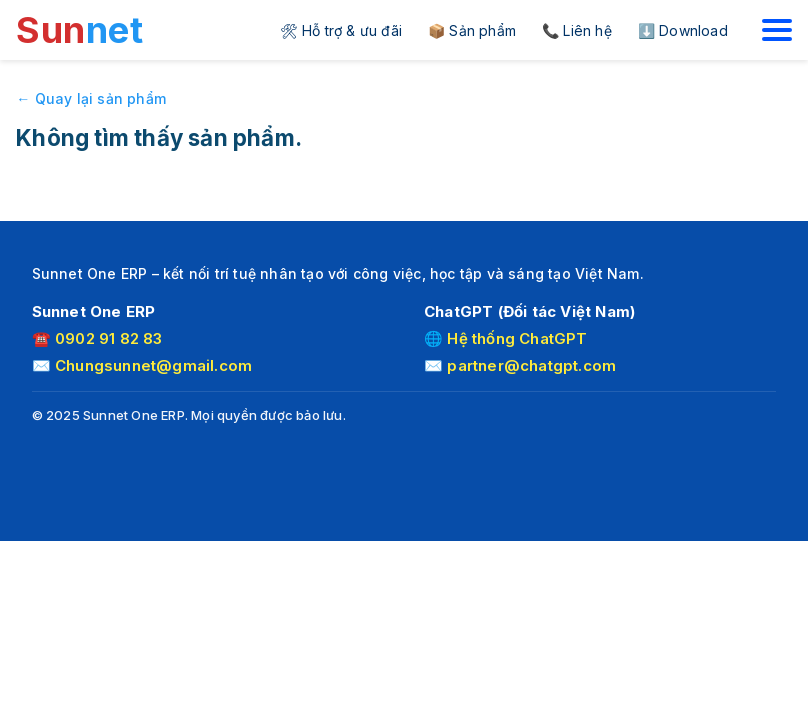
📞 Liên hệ (577, 30)
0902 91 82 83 (109, 338)
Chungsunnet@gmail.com (153, 365)
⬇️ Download (683, 30)
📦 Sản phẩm (472, 30)
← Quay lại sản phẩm (91, 98)
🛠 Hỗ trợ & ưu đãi (341, 30)
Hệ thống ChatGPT (517, 338)
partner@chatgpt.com (531, 365)
